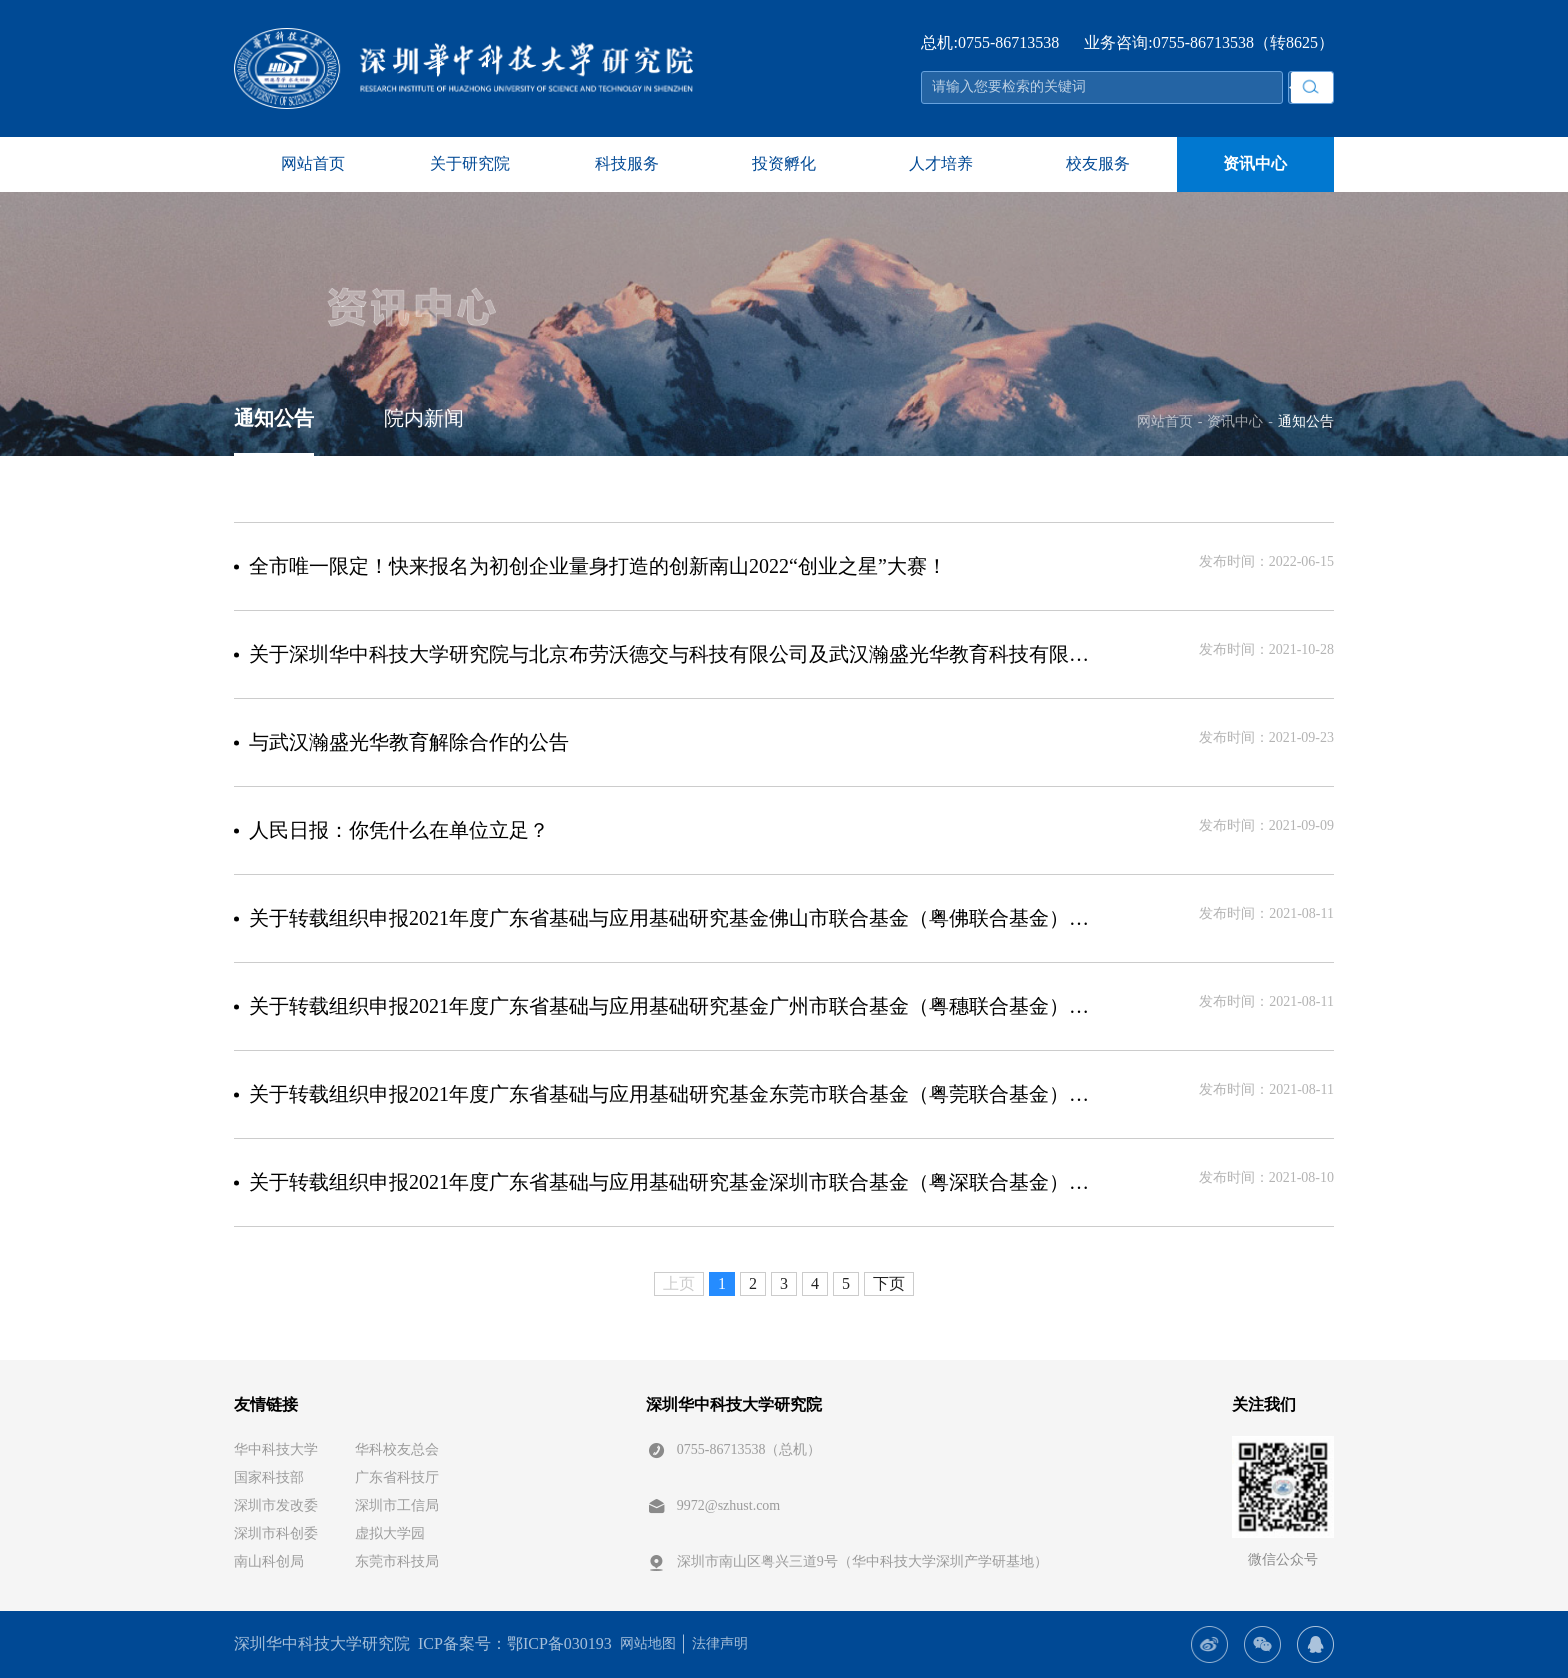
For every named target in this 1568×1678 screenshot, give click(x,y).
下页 (889, 1283)
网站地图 (648, 1643)
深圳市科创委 (276, 1533)
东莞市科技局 (397, 1561)
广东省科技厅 (397, 1477)
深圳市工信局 (397, 1505)
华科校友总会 (397, 1449)
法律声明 (720, 1643)
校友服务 (1098, 163)
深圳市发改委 (276, 1505)
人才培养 (941, 163)
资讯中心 (1255, 163)
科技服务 (627, 163)
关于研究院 (470, 163)
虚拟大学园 (390, 1533)
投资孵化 (784, 163)
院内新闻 (424, 418)
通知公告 (274, 418)
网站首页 (313, 163)
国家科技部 (269, 1477)
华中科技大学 (276, 1449)
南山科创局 (269, 1561)
